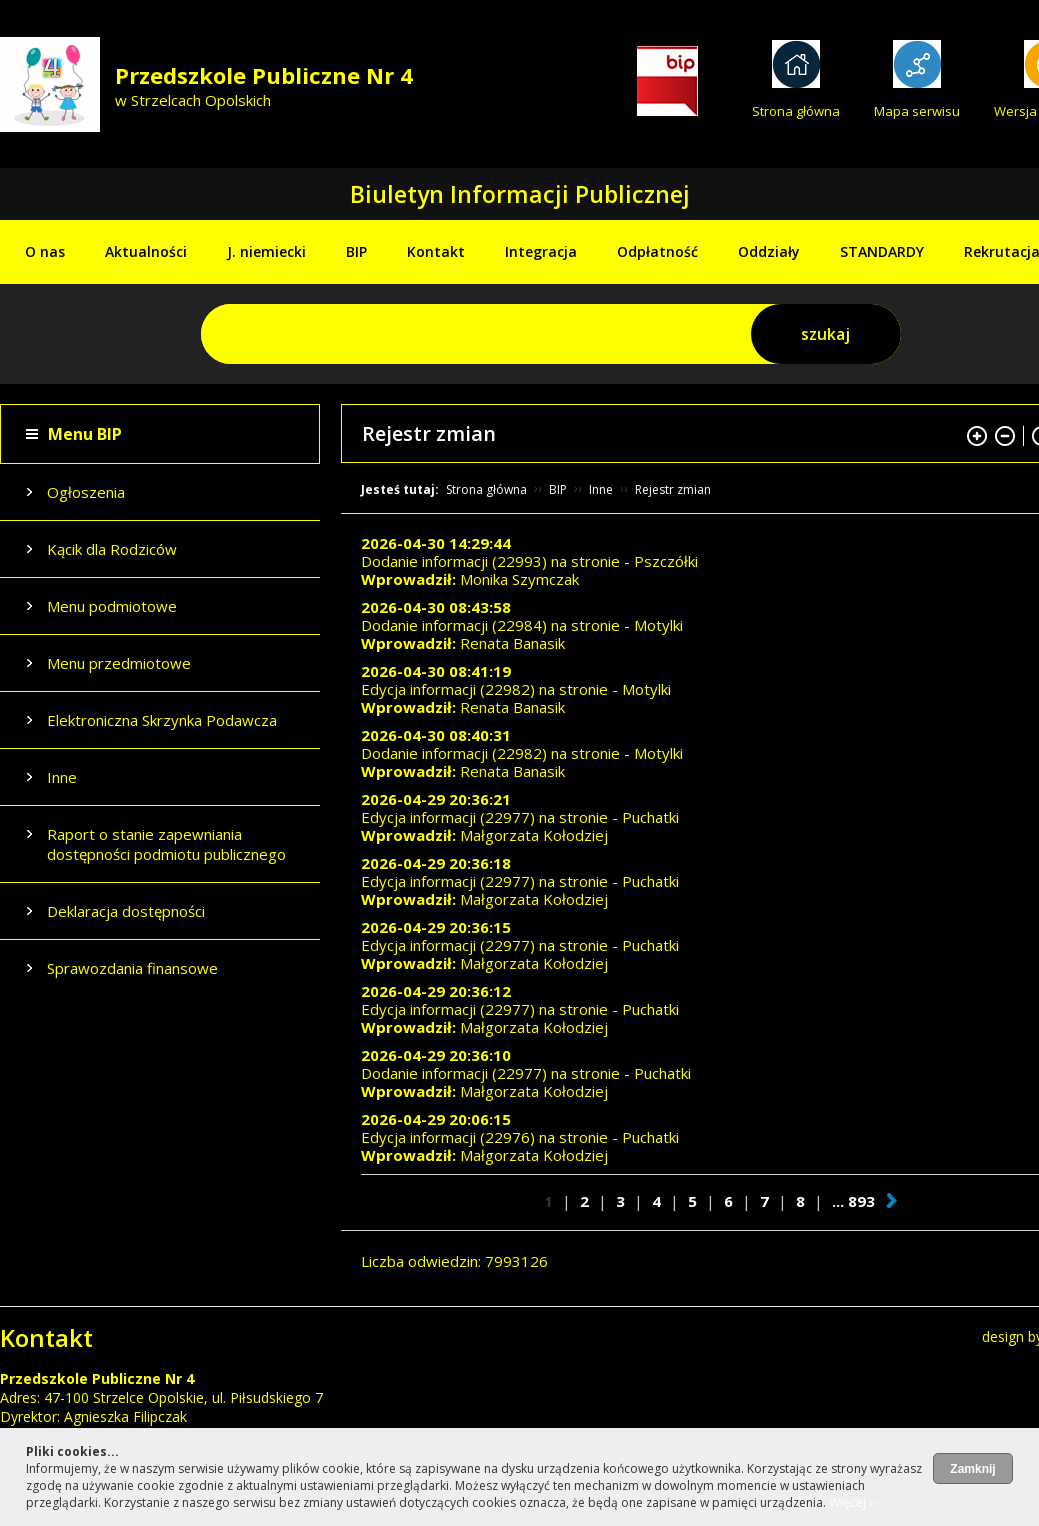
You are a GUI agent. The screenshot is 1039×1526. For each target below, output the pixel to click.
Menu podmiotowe (112, 606)
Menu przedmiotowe (119, 663)
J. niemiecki (266, 251)
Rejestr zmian (673, 489)
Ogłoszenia (86, 492)
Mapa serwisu (917, 111)
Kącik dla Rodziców (112, 549)
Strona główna (796, 111)
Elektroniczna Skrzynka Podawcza (162, 720)
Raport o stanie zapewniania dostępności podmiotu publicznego (166, 844)
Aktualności (146, 251)
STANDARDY (882, 251)
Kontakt (436, 251)
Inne (62, 777)
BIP (356, 251)
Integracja (541, 251)
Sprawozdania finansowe (132, 968)
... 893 (853, 1200)
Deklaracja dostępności (126, 911)
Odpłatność (657, 251)
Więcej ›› (853, 1502)
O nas (45, 251)
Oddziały (769, 251)
